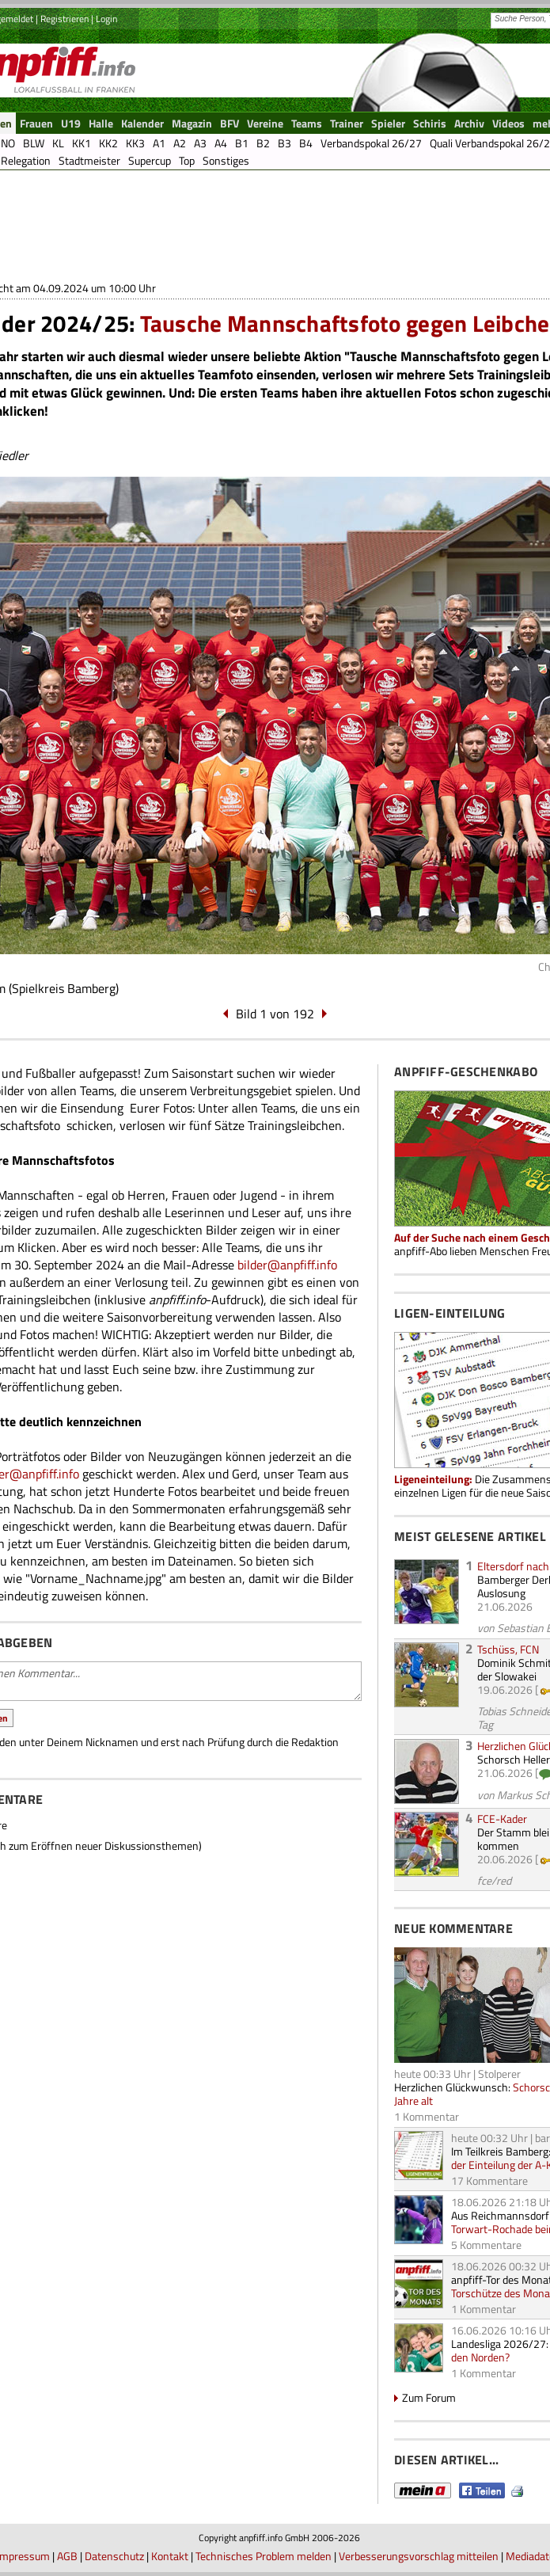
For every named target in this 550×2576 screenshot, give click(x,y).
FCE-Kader (502, 1818)
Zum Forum (429, 2397)
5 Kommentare (486, 2244)
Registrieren (64, 18)
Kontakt (169, 2555)
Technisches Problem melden (263, 2555)
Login (106, 18)
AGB (67, 2555)
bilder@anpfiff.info (287, 1264)
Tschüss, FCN (508, 1649)
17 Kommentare (489, 2180)
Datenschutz (114, 2555)
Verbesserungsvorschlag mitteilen (419, 2555)
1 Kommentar (426, 2116)
